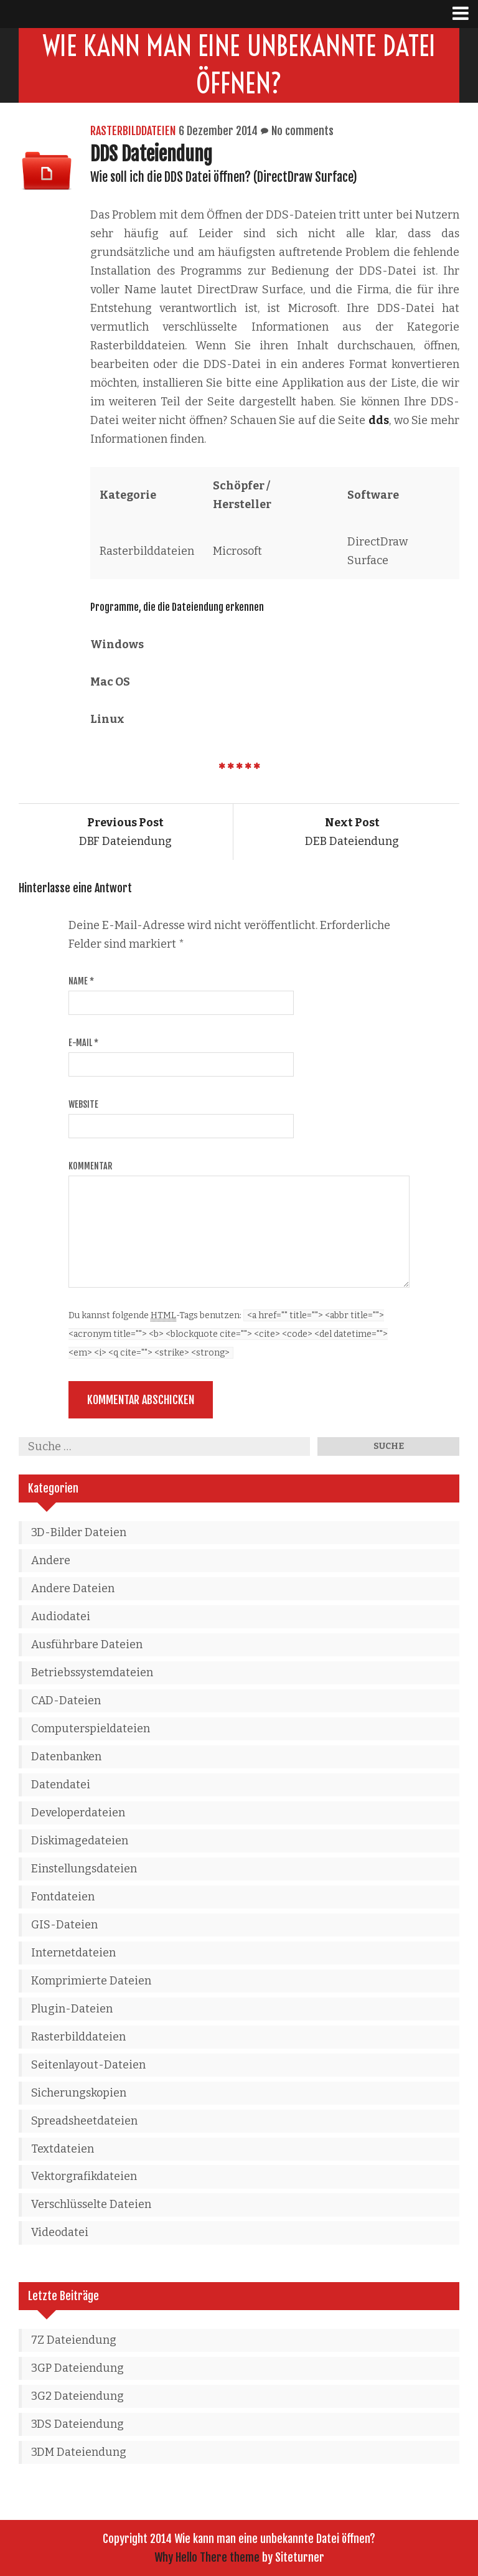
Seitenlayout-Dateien (88, 2065)
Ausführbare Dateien (87, 1644)
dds (378, 420)
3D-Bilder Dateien (78, 1532)
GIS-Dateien (64, 1925)
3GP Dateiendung (77, 2368)
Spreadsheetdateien (84, 2121)
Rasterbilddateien (133, 131)
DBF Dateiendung (125, 832)
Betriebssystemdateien (92, 1672)
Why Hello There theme (207, 2557)
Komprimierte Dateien (91, 1981)
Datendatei (60, 1784)
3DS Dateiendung (77, 2424)
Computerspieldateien (90, 1728)
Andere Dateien (73, 1588)
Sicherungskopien (78, 2093)
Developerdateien (78, 1812)
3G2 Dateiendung (77, 2396)
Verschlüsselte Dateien (91, 2204)
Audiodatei (60, 1616)
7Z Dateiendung (73, 2340)
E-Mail (83, 1042)
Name (81, 981)
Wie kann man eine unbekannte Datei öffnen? (239, 65)
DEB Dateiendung (352, 832)
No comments (302, 131)
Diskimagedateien (79, 1840)
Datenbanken (66, 1756)
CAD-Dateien (66, 1700)
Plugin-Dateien (72, 2009)
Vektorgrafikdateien (84, 2176)
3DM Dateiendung (78, 2452)
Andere (50, 1560)
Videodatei (59, 2232)
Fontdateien (63, 1897)
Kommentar (90, 1166)
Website (83, 1104)
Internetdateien (73, 1953)
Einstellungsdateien (84, 1868)
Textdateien (62, 2149)
